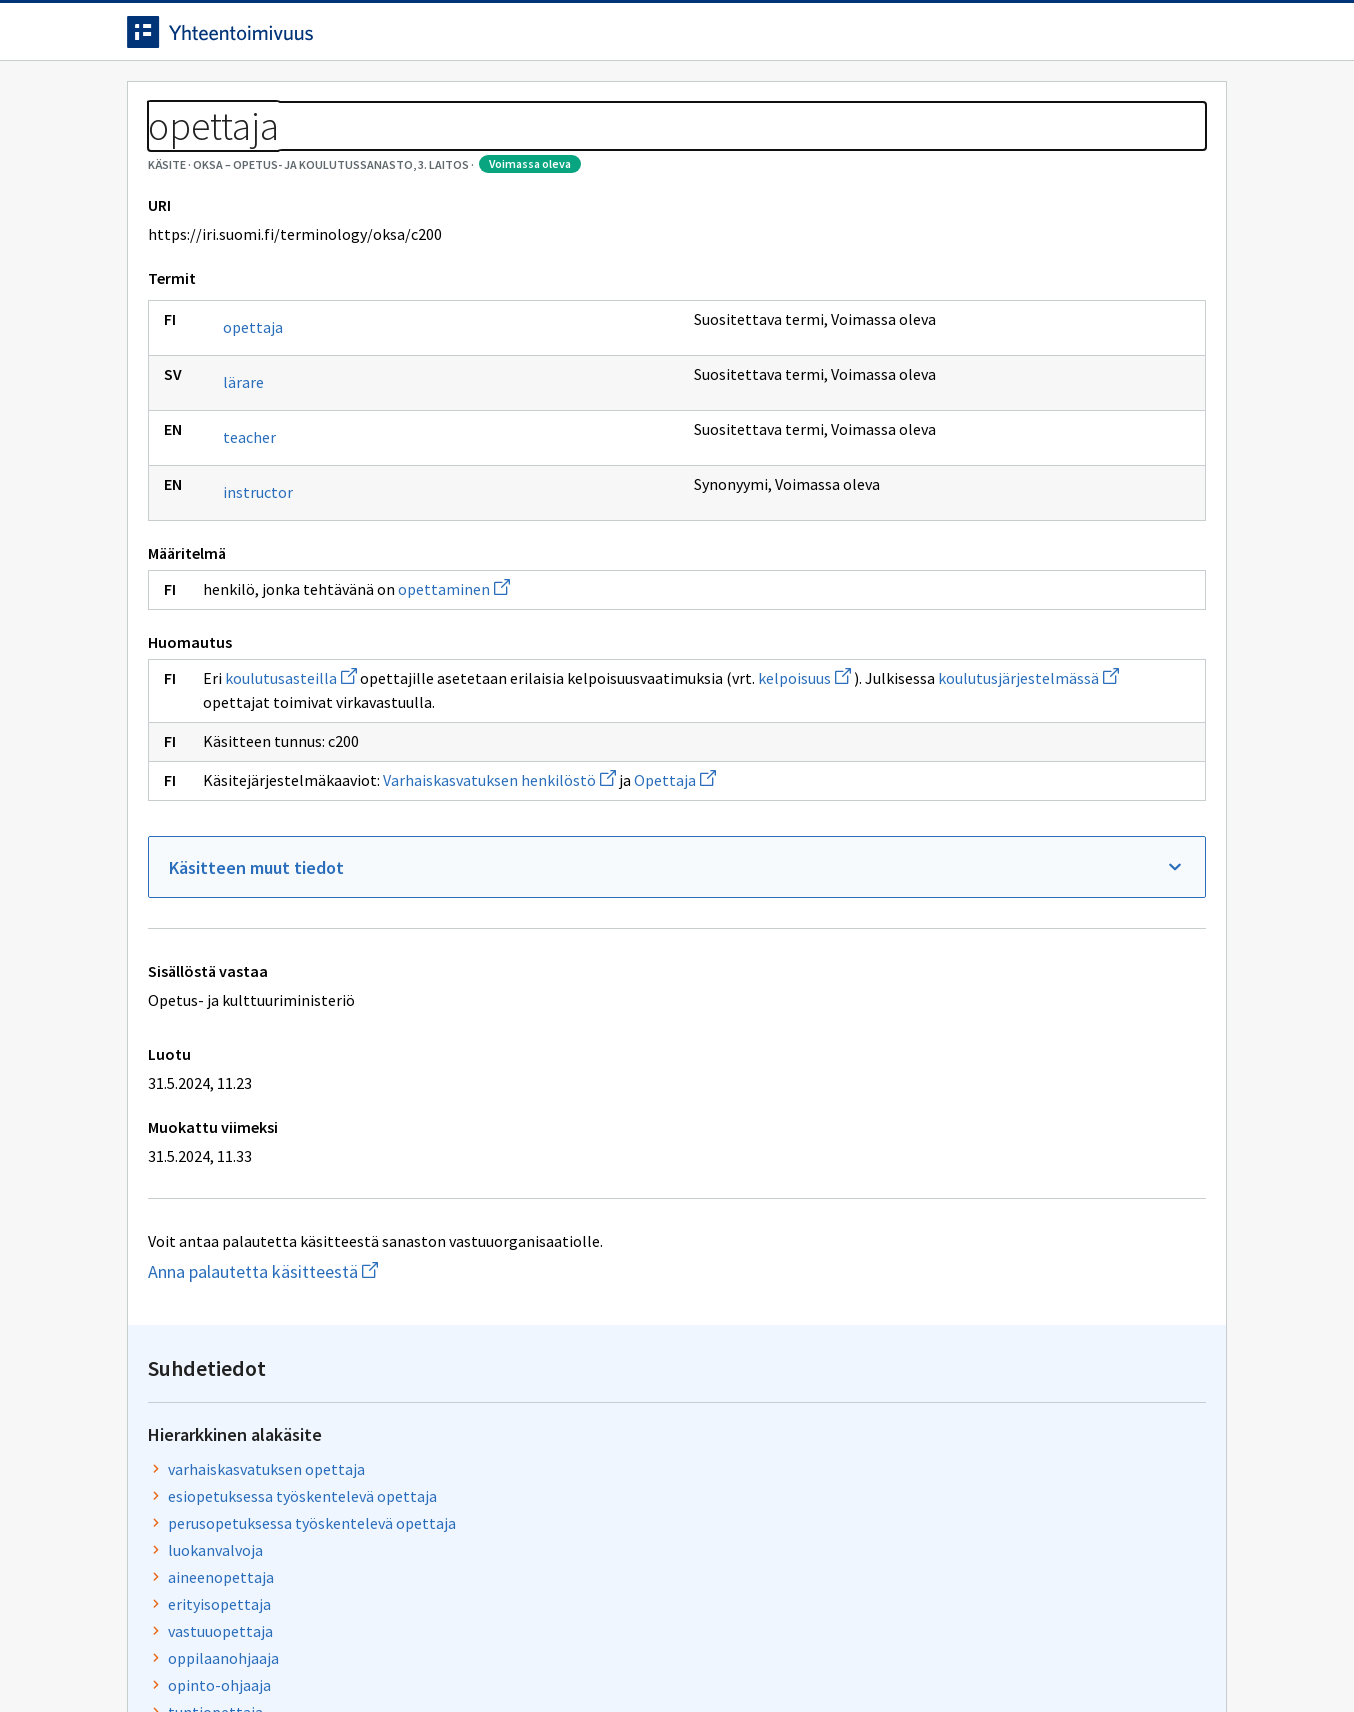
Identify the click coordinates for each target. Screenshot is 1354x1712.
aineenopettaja (942, 425)
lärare (243, 473)
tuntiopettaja (936, 560)
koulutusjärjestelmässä (473, 793)
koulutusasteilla (291, 769)
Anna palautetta (197, 1654)
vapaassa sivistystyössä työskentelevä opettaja (1019, 653)
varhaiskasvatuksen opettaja (987, 317)
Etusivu (159, 101)
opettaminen (454, 680)
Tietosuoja (357, 1654)
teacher (249, 528)
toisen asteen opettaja (967, 587)
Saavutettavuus (516, 1654)
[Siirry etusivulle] (284, 39)
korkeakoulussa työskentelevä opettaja (1024, 614)
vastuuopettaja (941, 479)
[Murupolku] (677, 150)
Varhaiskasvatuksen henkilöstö (499, 871)
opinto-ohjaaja (940, 533)
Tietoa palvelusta (416, 101)
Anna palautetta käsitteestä (332, 1362)
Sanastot (158, 150)
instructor (258, 583)
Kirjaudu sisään (1145, 39)
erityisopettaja (940, 452)
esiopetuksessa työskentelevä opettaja (1023, 344)
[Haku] (732, 39)
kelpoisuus (249, 793)
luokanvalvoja (936, 398)
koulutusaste (934, 770)
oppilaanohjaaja (944, 506)
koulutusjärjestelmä (958, 824)
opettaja (253, 418)
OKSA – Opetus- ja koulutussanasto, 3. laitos (365, 150)
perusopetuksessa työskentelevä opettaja (1033, 371)
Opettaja (675, 871)
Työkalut (271, 101)
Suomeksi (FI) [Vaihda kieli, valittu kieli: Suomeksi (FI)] (843, 39)
